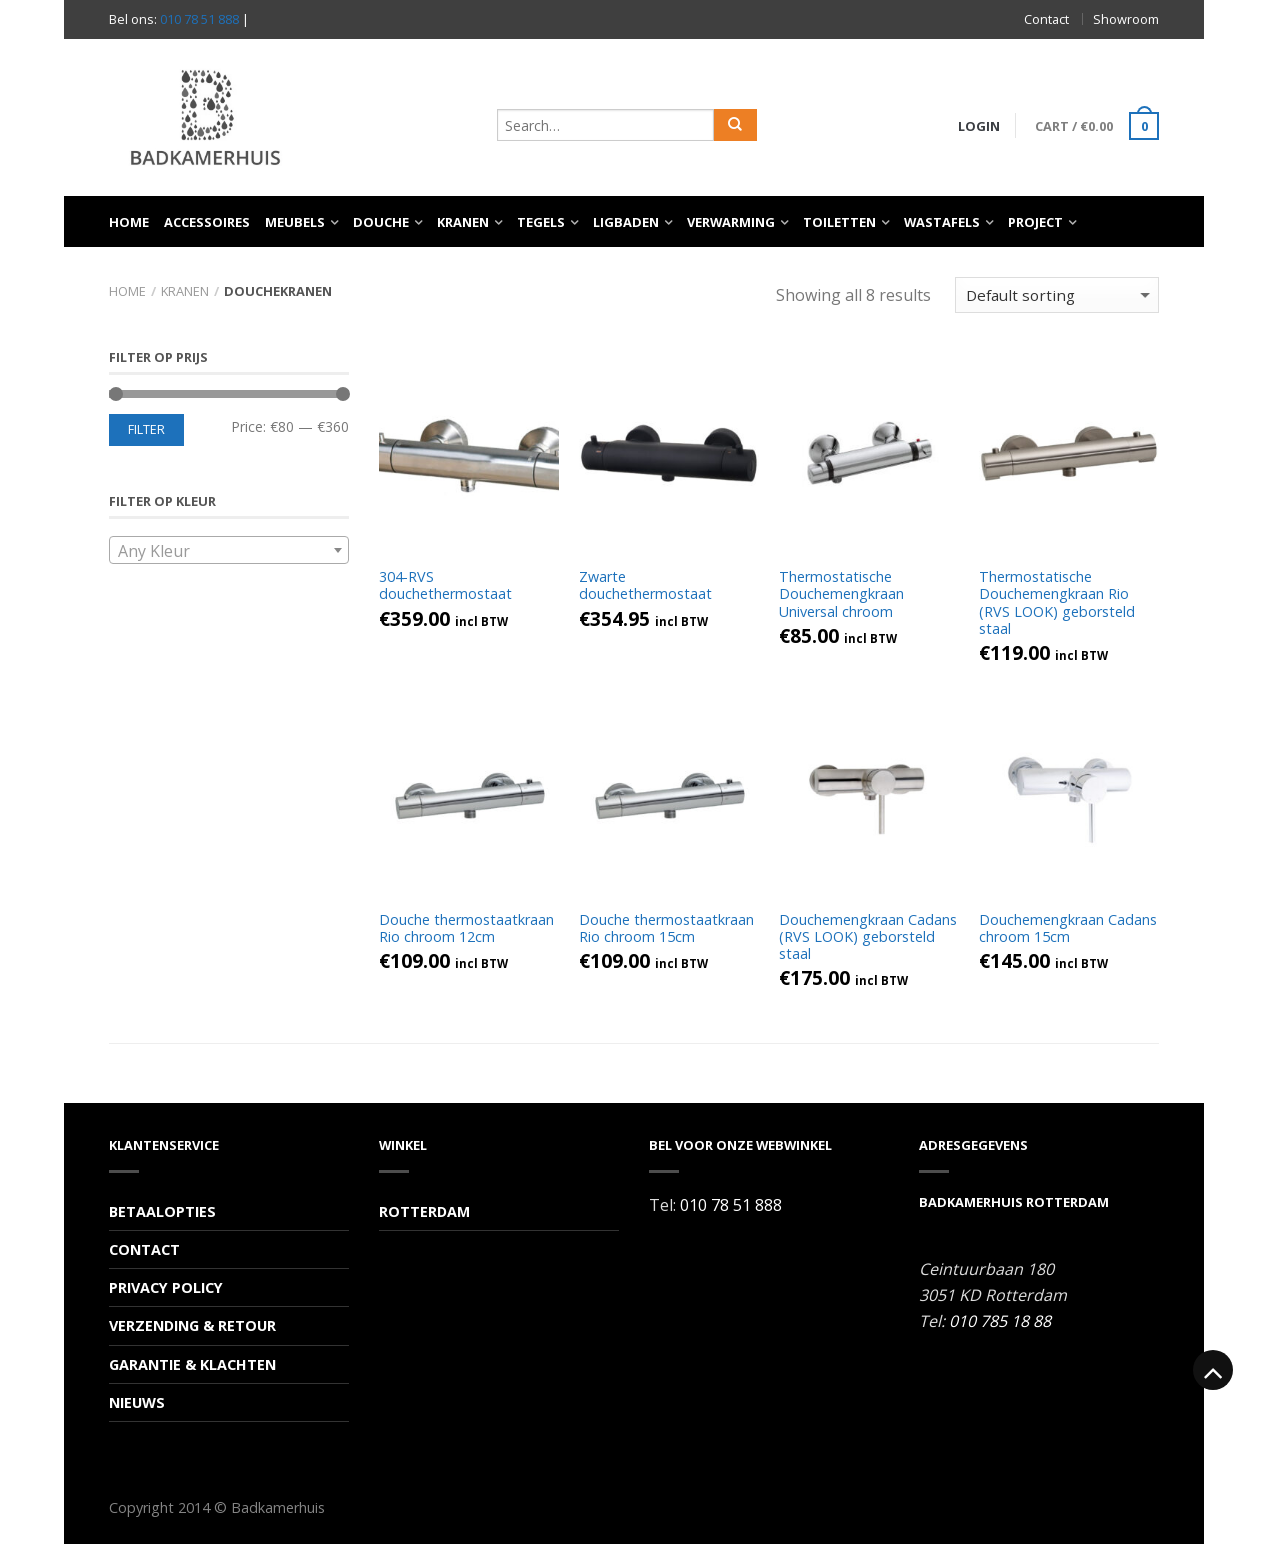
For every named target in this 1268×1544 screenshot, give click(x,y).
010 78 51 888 (199, 19)
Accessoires (207, 222)
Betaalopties (162, 1211)
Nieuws (137, 1402)
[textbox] (229, 551)
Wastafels (942, 222)
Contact (1046, 19)
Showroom (1126, 19)
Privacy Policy (166, 1287)
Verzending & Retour (192, 1325)
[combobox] (229, 550)
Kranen (463, 222)
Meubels (295, 222)
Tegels (541, 222)
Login (977, 126)
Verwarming (731, 222)
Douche (381, 222)
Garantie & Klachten (192, 1364)
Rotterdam (424, 1211)
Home (129, 222)
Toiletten (839, 222)
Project (1035, 222)
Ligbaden (626, 222)
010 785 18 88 (1000, 1321)
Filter (146, 429)
